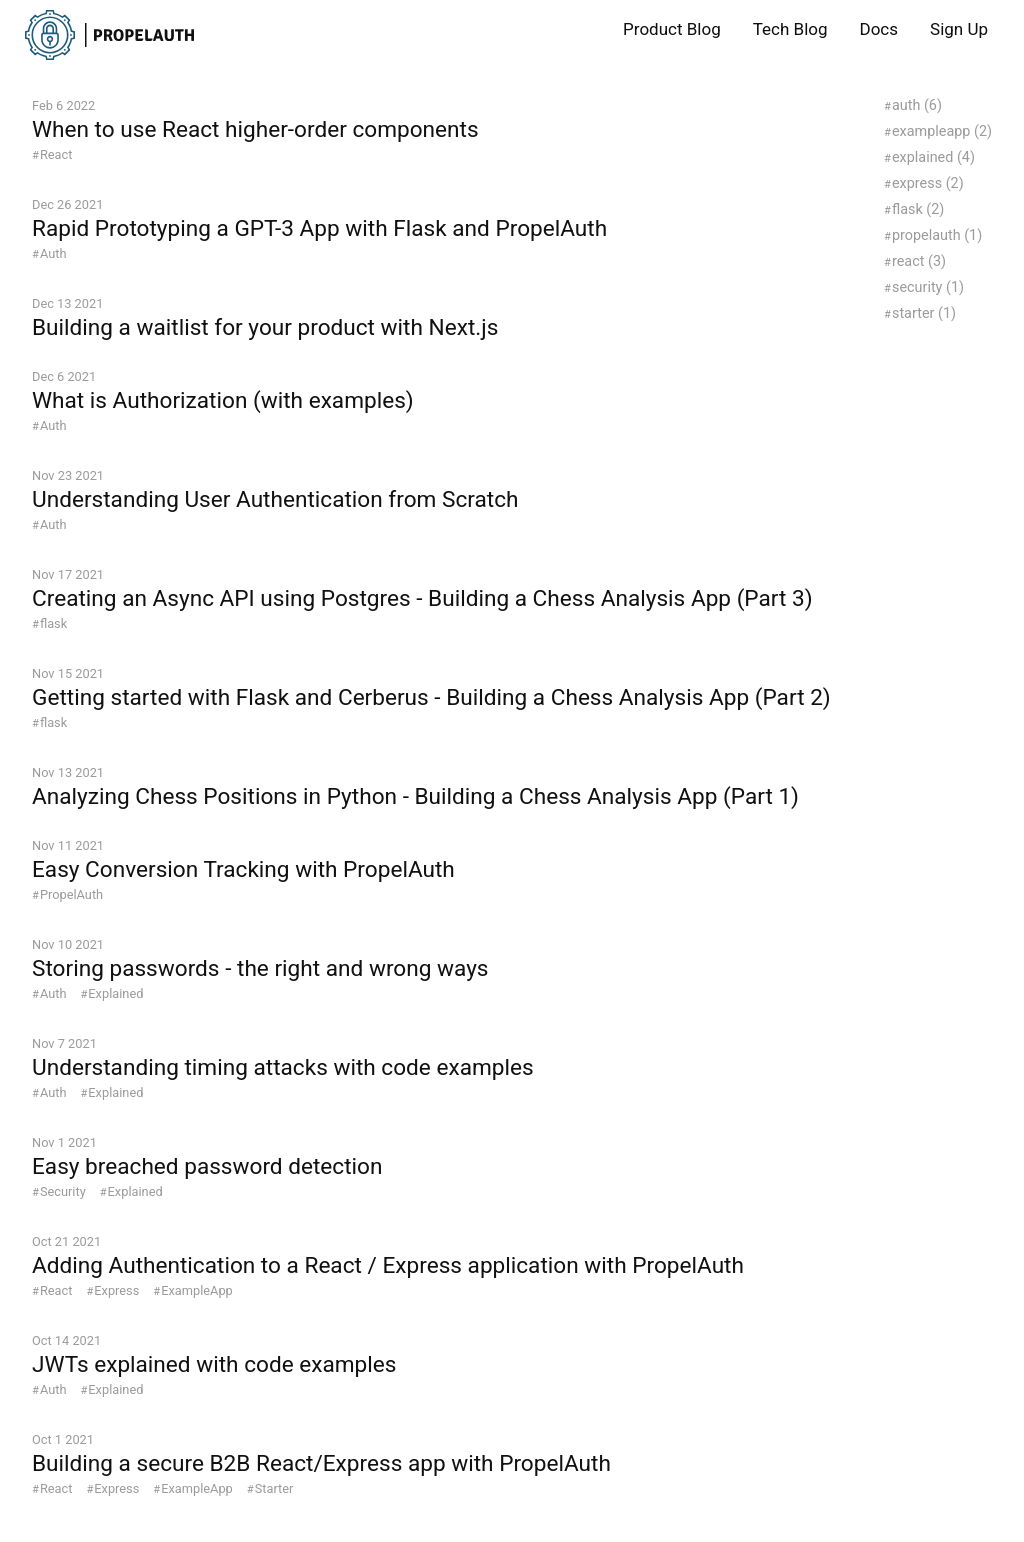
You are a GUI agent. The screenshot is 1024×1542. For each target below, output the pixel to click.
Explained (115, 993)
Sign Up (959, 29)
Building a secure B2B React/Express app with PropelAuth (321, 1463)
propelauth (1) (937, 235)
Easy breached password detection (207, 1166)
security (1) (928, 287)
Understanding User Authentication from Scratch (275, 499)
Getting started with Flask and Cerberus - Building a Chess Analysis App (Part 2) (431, 697)
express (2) (928, 183)
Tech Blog (790, 29)
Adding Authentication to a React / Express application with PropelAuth (388, 1265)
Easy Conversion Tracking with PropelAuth (243, 869)
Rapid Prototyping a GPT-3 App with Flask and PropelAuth (319, 228)
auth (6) (917, 105)
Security (63, 1191)
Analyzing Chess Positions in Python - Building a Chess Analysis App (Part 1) (415, 796)
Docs (879, 29)
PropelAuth (71, 894)
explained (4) (933, 157)
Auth (53, 253)
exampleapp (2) (942, 131)
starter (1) (924, 313)
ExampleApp (197, 1290)
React (56, 154)
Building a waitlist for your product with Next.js (265, 327)
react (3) (919, 261)
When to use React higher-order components (255, 129)
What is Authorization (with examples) (223, 400)
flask (53, 623)
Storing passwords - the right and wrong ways (260, 968)
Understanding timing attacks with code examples (283, 1067)
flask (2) (918, 209)
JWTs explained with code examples (214, 1364)
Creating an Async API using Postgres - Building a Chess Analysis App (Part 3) (422, 598)
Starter (274, 1488)
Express (116, 1290)
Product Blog (672, 29)
